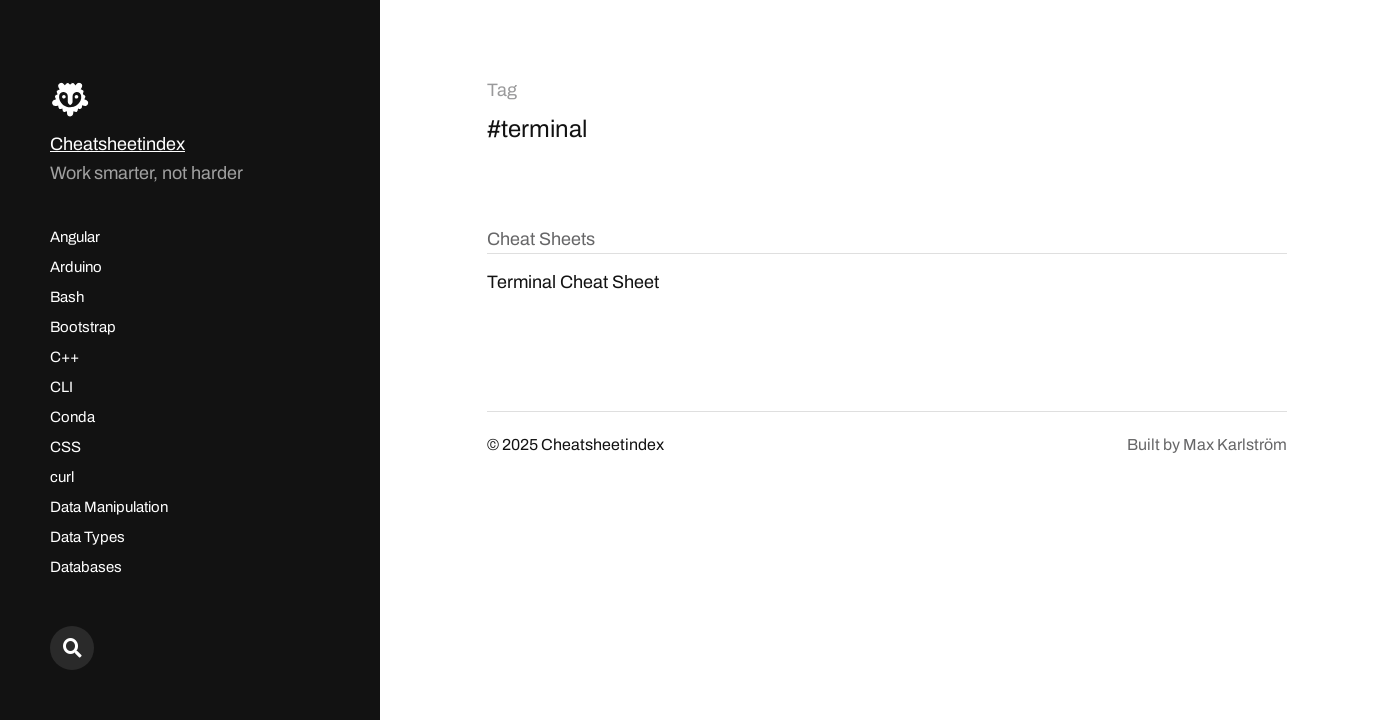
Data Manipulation (109, 507)
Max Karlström (1235, 444)
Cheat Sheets (541, 239)
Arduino (76, 267)
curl (62, 477)
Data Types (87, 537)
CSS (65, 447)
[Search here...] (72, 648)
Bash (67, 297)
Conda (72, 417)
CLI (61, 387)
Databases (86, 567)
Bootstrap (83, 327)
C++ (64, 357)
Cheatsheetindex (117, 144)
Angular (75, 237)
